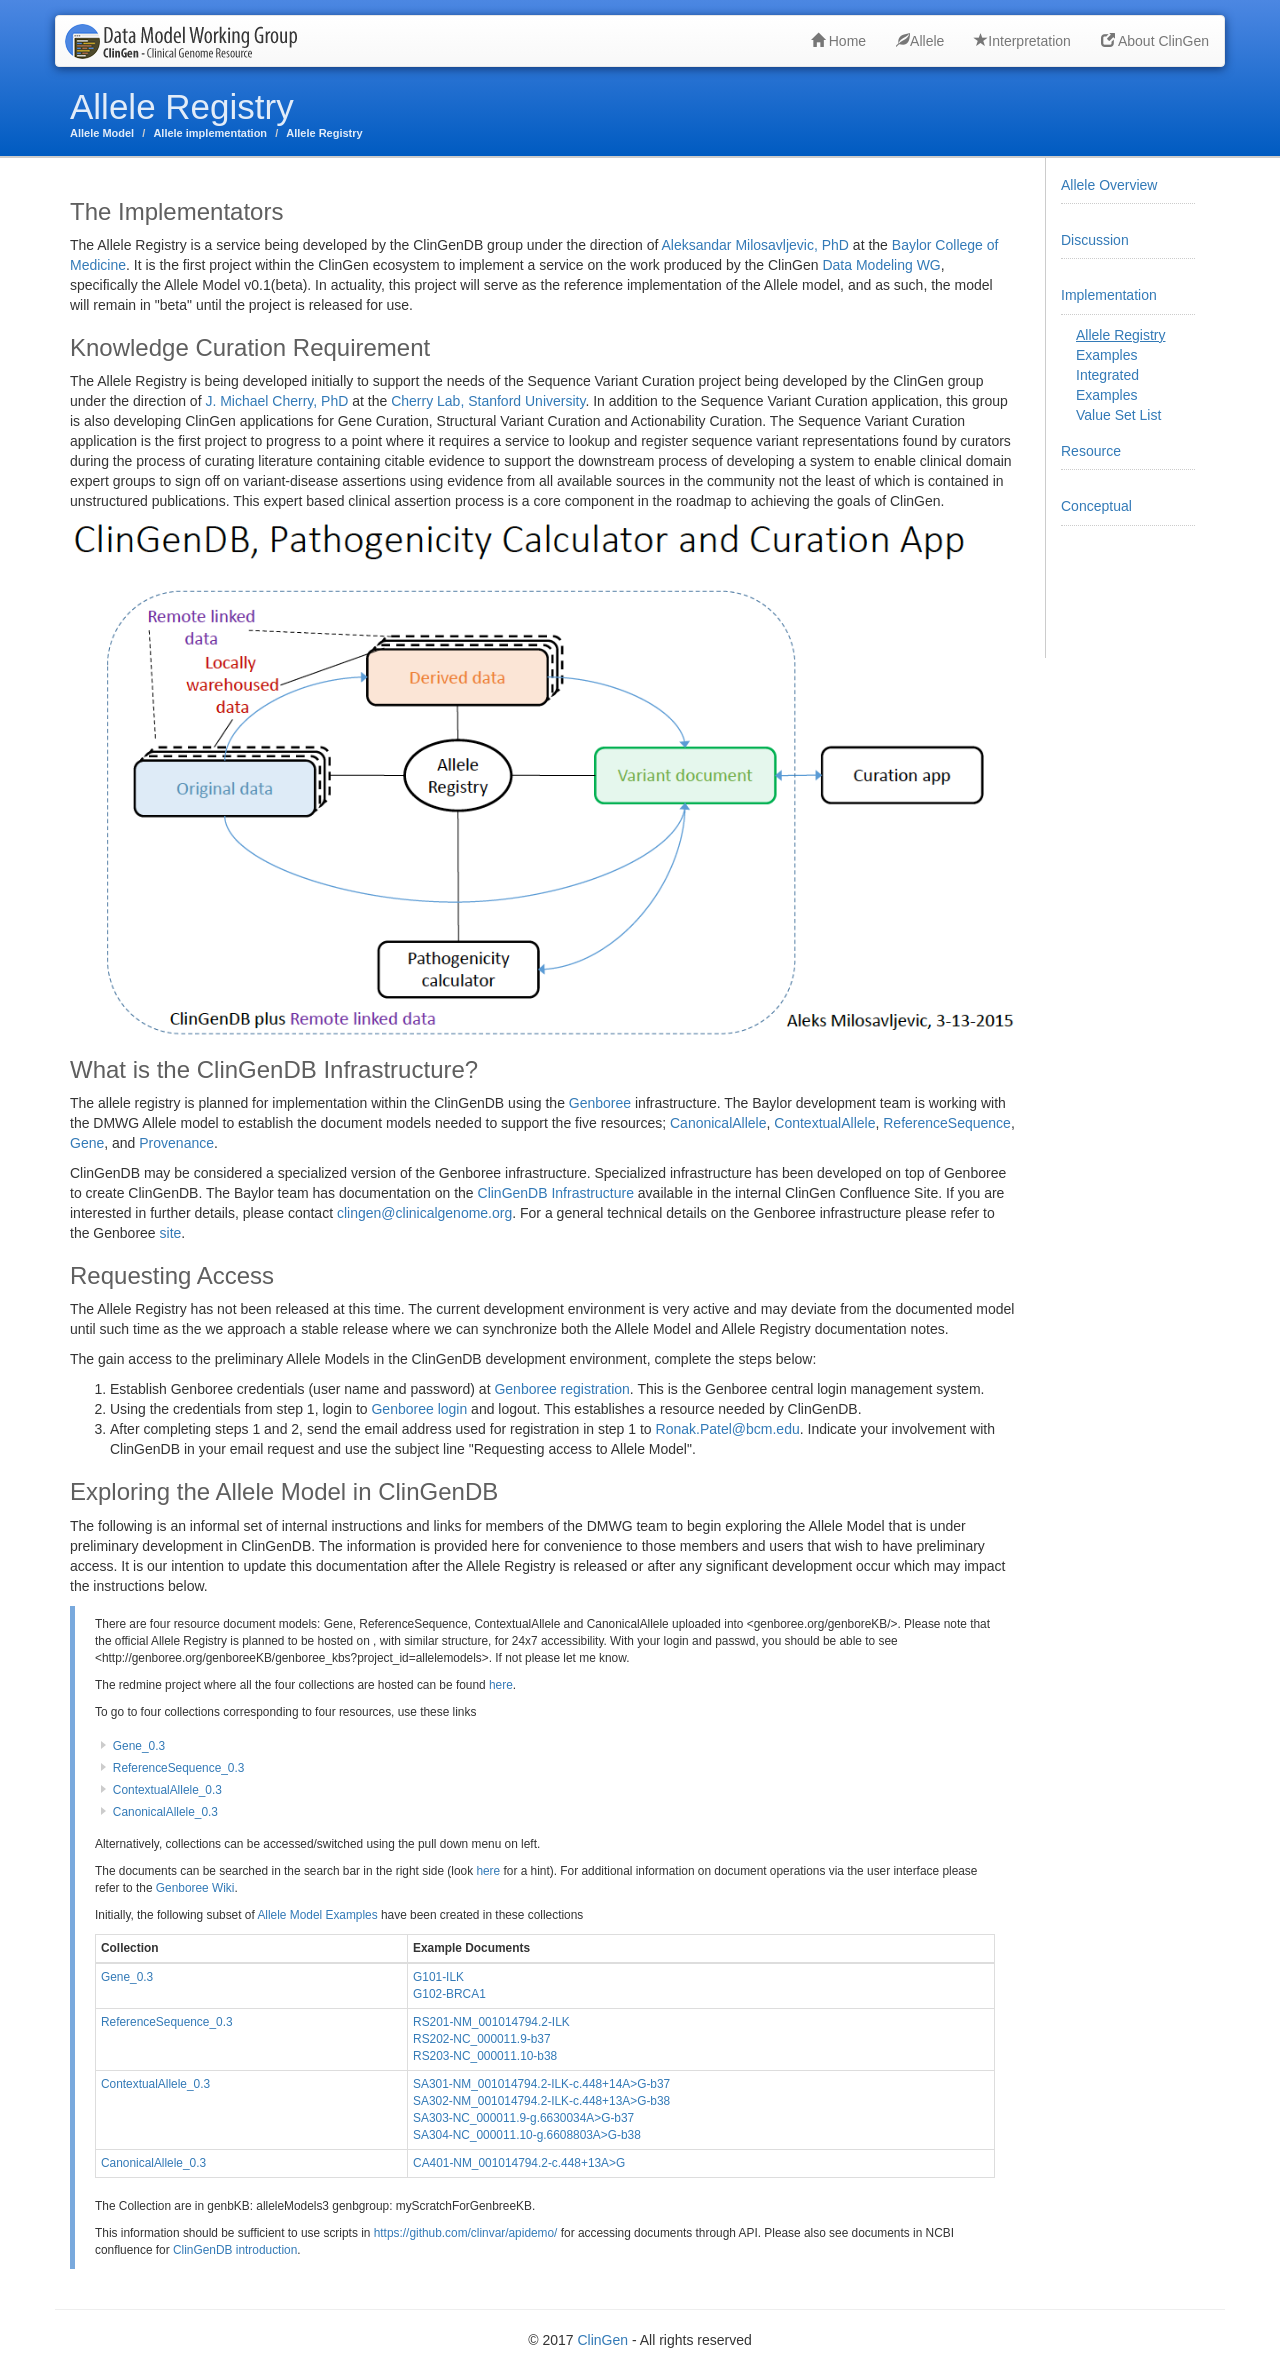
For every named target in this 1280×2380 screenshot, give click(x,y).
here (501, 1685)
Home (838, 41)
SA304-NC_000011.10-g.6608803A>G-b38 (527, 2135)
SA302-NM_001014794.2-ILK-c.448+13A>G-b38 (541, 2101)
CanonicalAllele (718, 1123)
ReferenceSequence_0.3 (179, 1768)
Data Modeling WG (881, 265)
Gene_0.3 (139, 1746)
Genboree (600, 1103)
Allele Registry (324, 133)
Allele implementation (210, 133)
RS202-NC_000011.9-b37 (482, 2039)
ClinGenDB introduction (235, 2250)
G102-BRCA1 (449, 1994)
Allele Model (102, 133)
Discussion (1095, 240)
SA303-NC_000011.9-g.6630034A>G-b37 (523, 2118)
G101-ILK (438, 1977)
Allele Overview (1109, 185)
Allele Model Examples (317, 1915)
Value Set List (1118, 415)
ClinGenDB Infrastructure (556, 1193)
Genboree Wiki (195, 1888)
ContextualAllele (824, 1123)
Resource (1091, 451)
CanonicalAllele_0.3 (165, 1812)
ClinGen (602, 2340)
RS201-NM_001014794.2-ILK (491, 2022)
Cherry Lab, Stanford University (488, 401)
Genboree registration (561, 1389)
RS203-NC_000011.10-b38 (485, 2056)
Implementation (1109, 295)
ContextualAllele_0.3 (167, 1790)
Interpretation (1022, 41)
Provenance (176, 1143)
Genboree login (419, 1409)
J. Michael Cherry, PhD (276, 401)
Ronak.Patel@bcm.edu (728, 1429)
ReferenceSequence (947, 1123)
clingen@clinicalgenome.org (424, 1213)
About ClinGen (1155, 41)
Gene (87, 1143)
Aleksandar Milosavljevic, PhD (755, 245)
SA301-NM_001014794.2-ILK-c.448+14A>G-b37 (541, 2084)
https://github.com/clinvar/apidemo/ (466, 2233)
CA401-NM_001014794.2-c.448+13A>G (519, 2163)
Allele (920, 41)
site (171, 1233)
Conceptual (1096, 506)
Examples (1106, 355)
